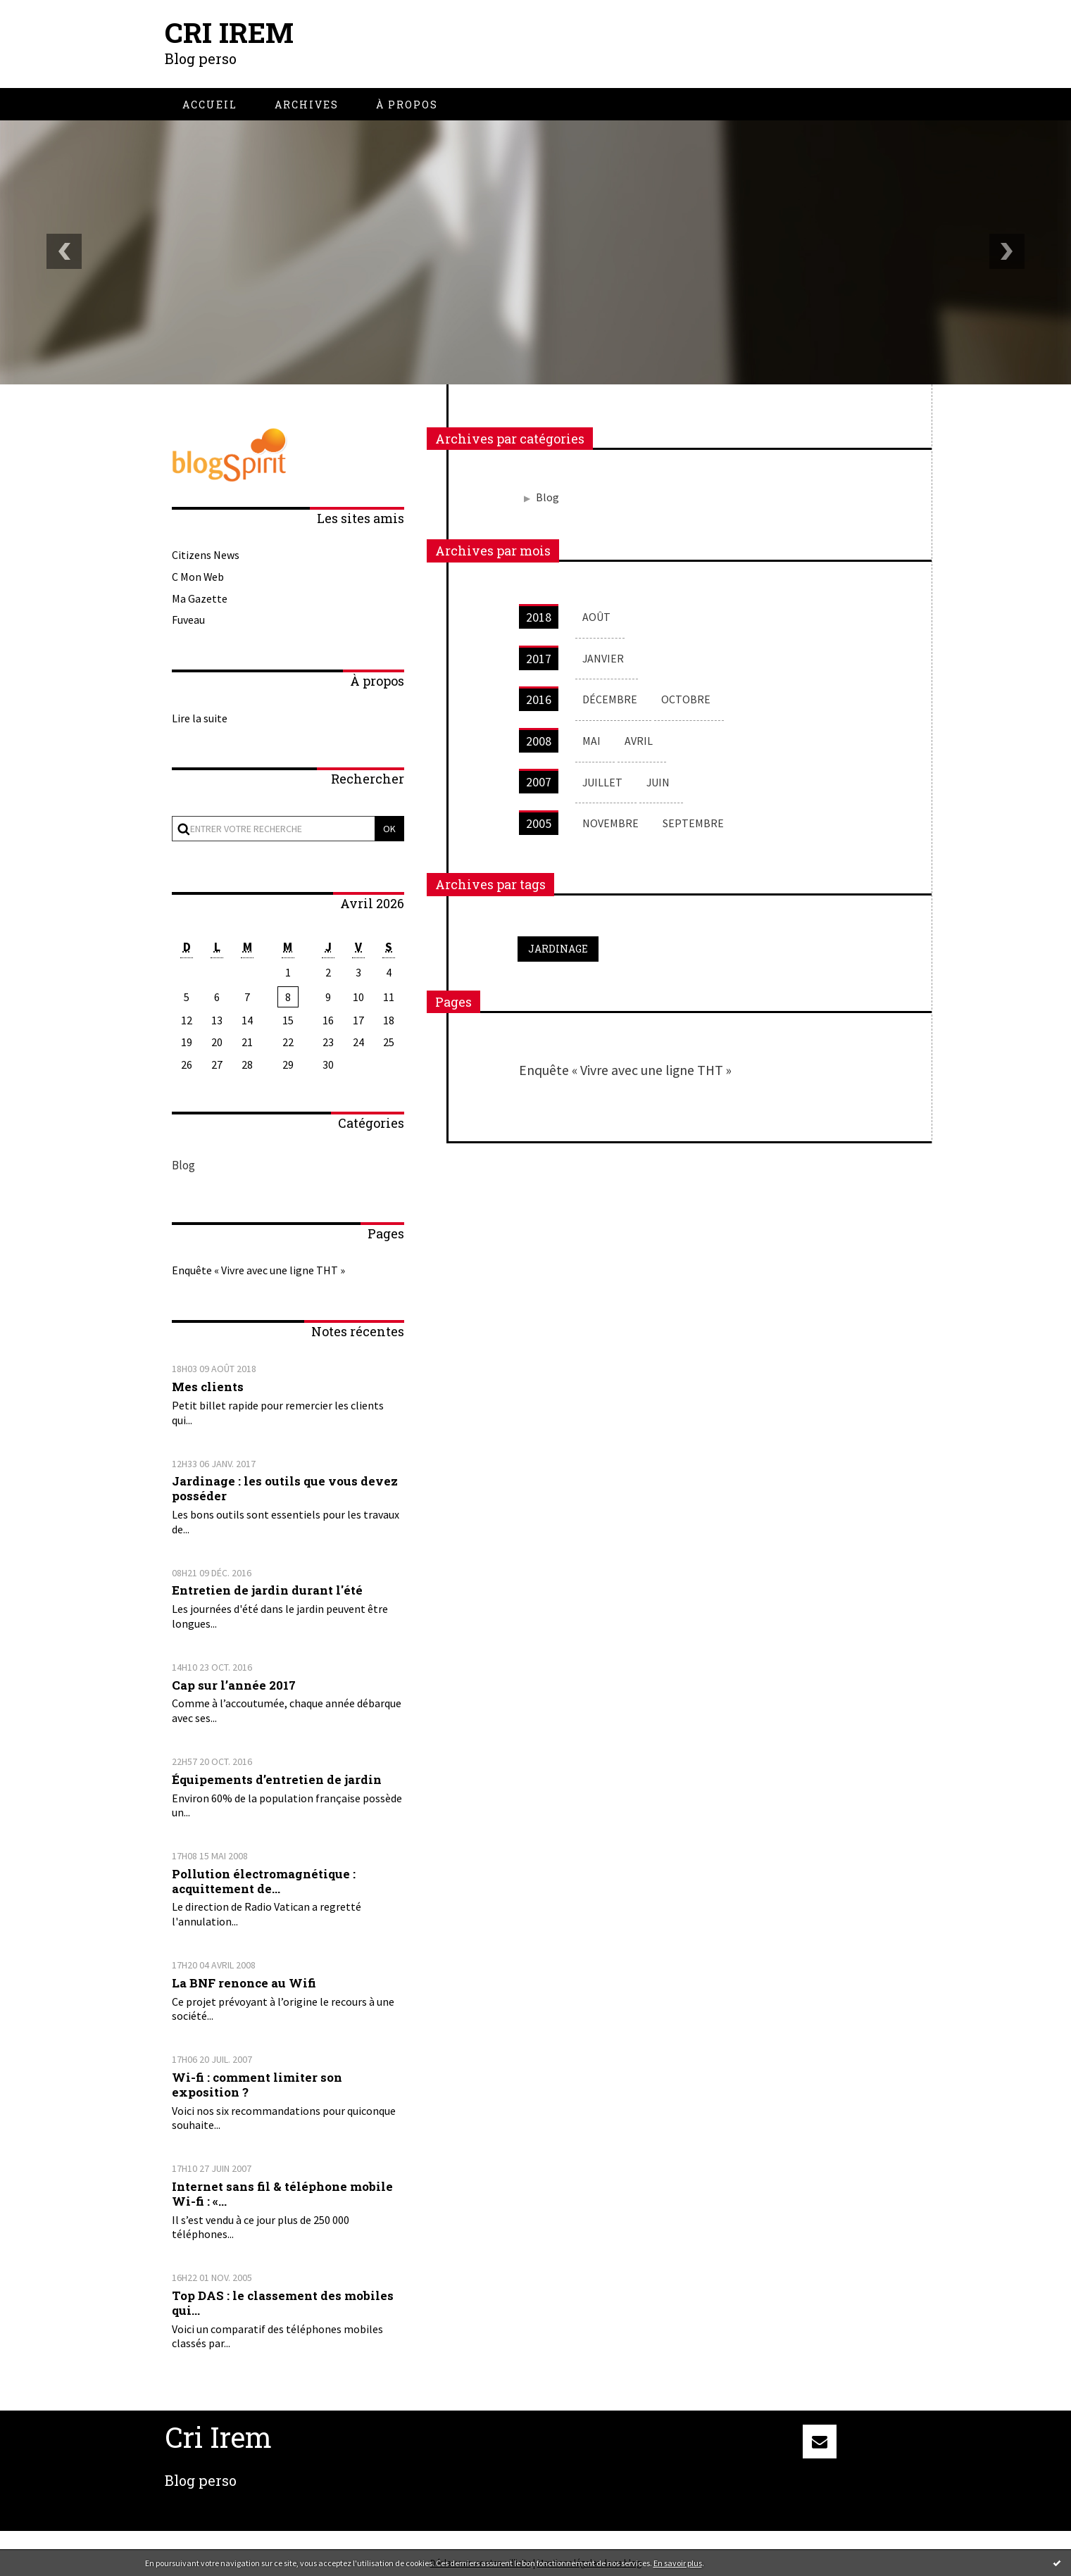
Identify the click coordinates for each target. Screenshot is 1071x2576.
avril (639, 741)
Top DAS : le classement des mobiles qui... (283, 2302)
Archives (307, 104)
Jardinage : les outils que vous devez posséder (285, 1488)
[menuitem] (210, 104)
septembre (693, 823)
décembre (609, 699)
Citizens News (205, 555)
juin (659, 781)
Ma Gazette (199, 598)
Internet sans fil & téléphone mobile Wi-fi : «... (282, 2193)
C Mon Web (198, 576)
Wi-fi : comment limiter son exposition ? (257, 2084)
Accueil (209, 104)
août (596, 617)
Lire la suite (199, 717)
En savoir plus (677, 2563)
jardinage (558, 948)
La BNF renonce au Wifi (244, 1983)
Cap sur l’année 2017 (234, 1684)
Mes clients (208, 1386)
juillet (602, 781)
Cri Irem (229, 32)
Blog (183, 1166)
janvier (603, 658)
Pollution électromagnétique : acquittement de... (264, 1881)
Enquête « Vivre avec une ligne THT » (258, 1270)
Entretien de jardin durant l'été (267, 1590)
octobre (685, 699)
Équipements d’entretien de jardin (277, 1779)
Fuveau (188, 619)
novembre (610, 823)
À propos (407, 104)
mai (591, 741)
